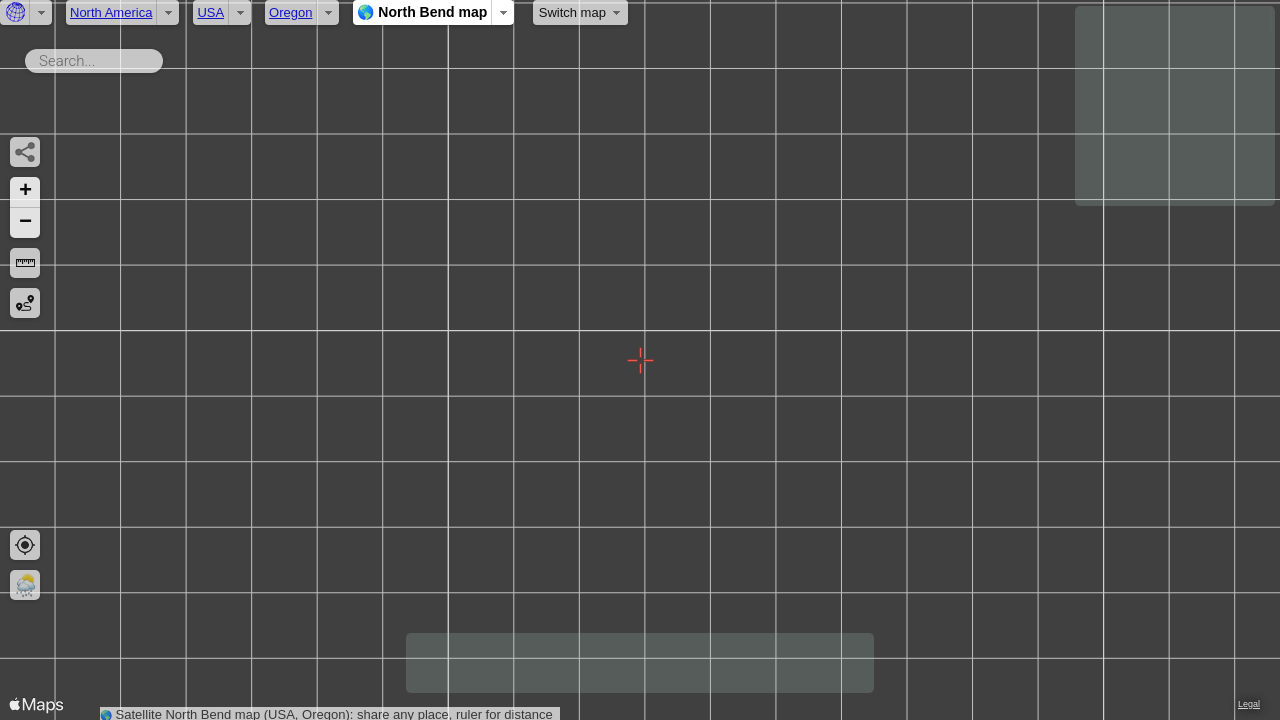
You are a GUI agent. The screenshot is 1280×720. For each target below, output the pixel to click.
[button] (25, 192)
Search (166, 57)
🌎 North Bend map (422, 12)
